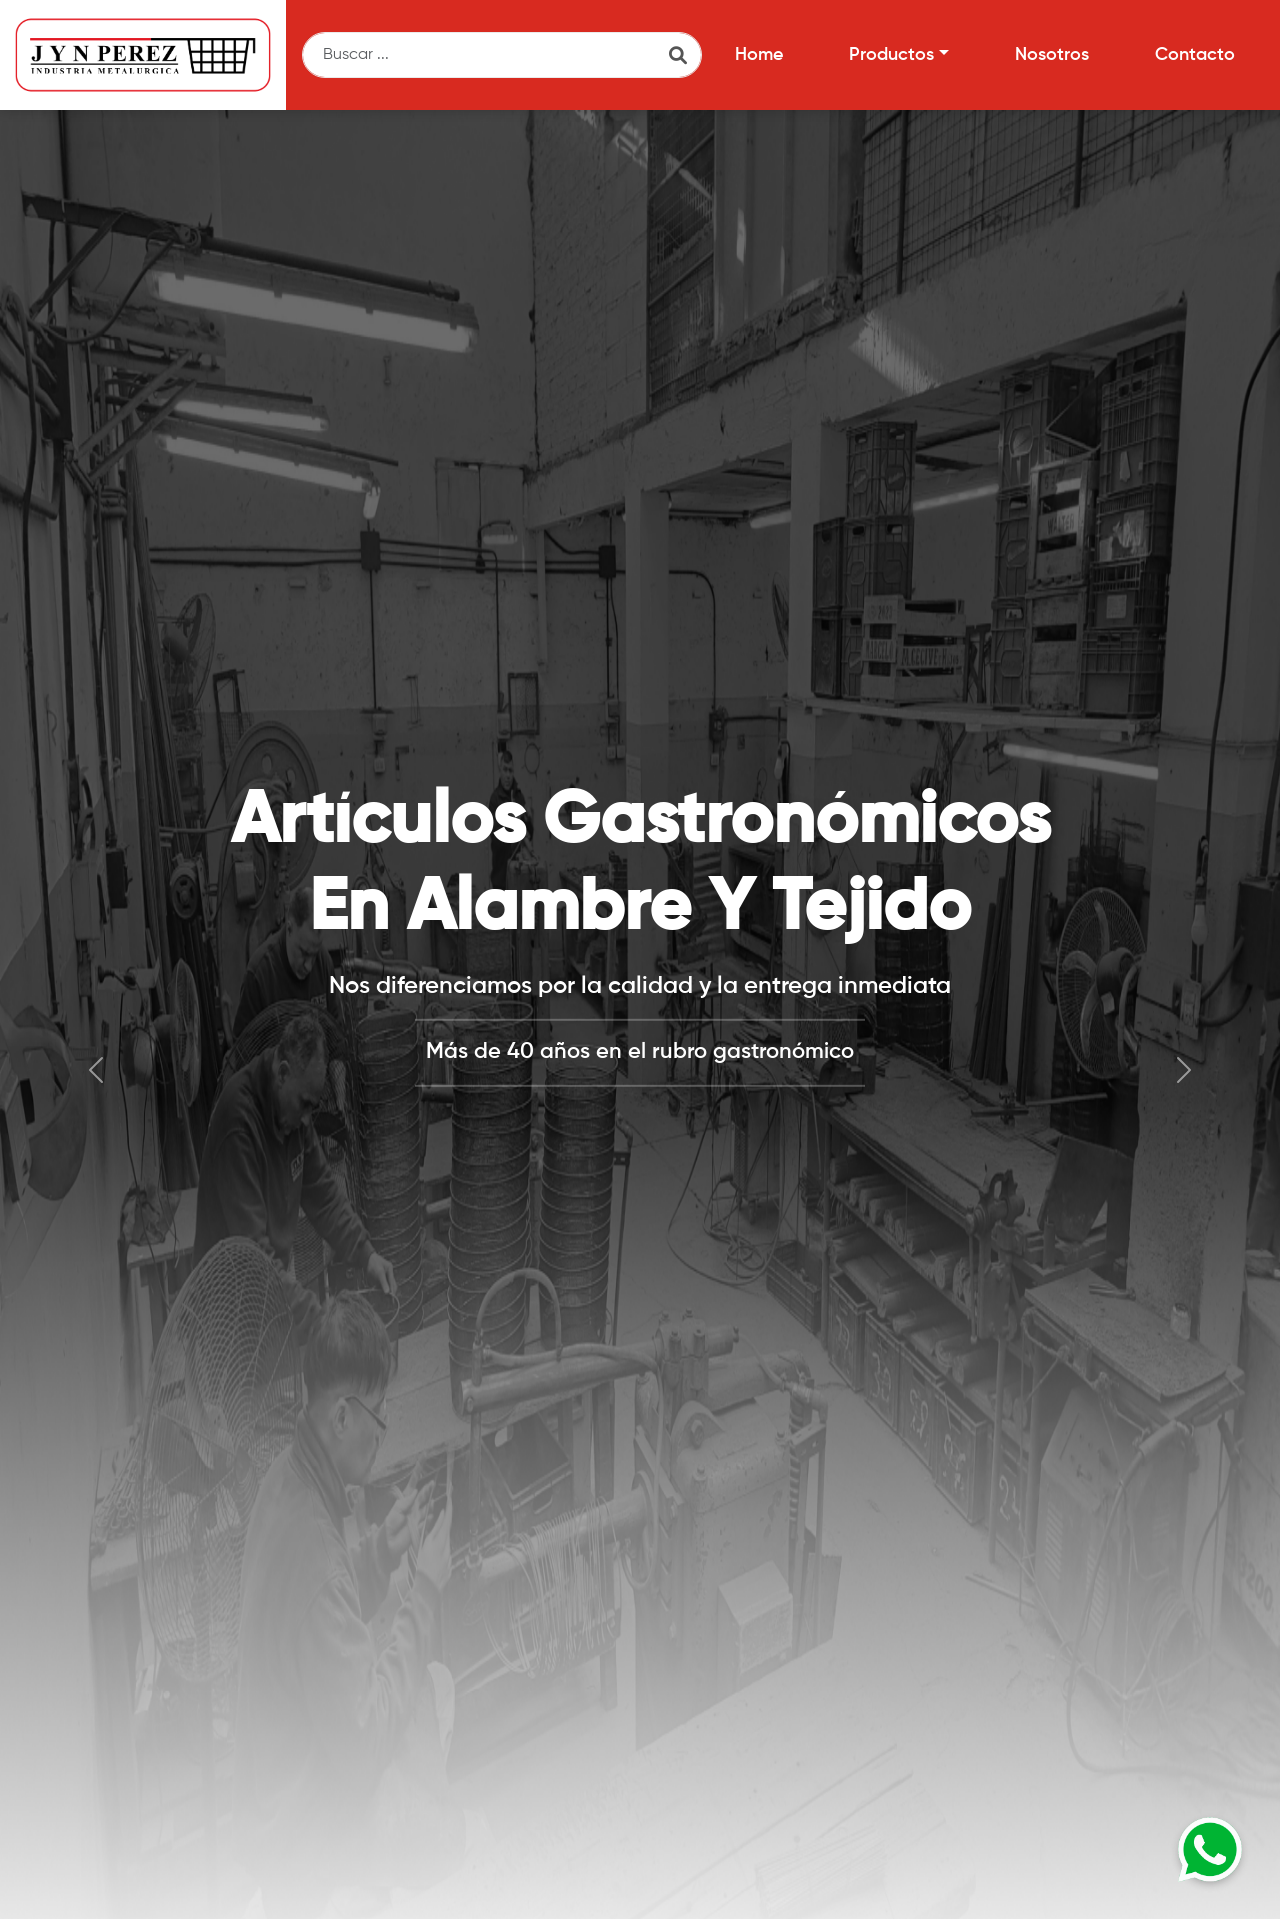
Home (759, 55)
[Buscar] (502, 55)
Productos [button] (891, 55)
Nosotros (1052, 55)
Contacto (1195, 55)
